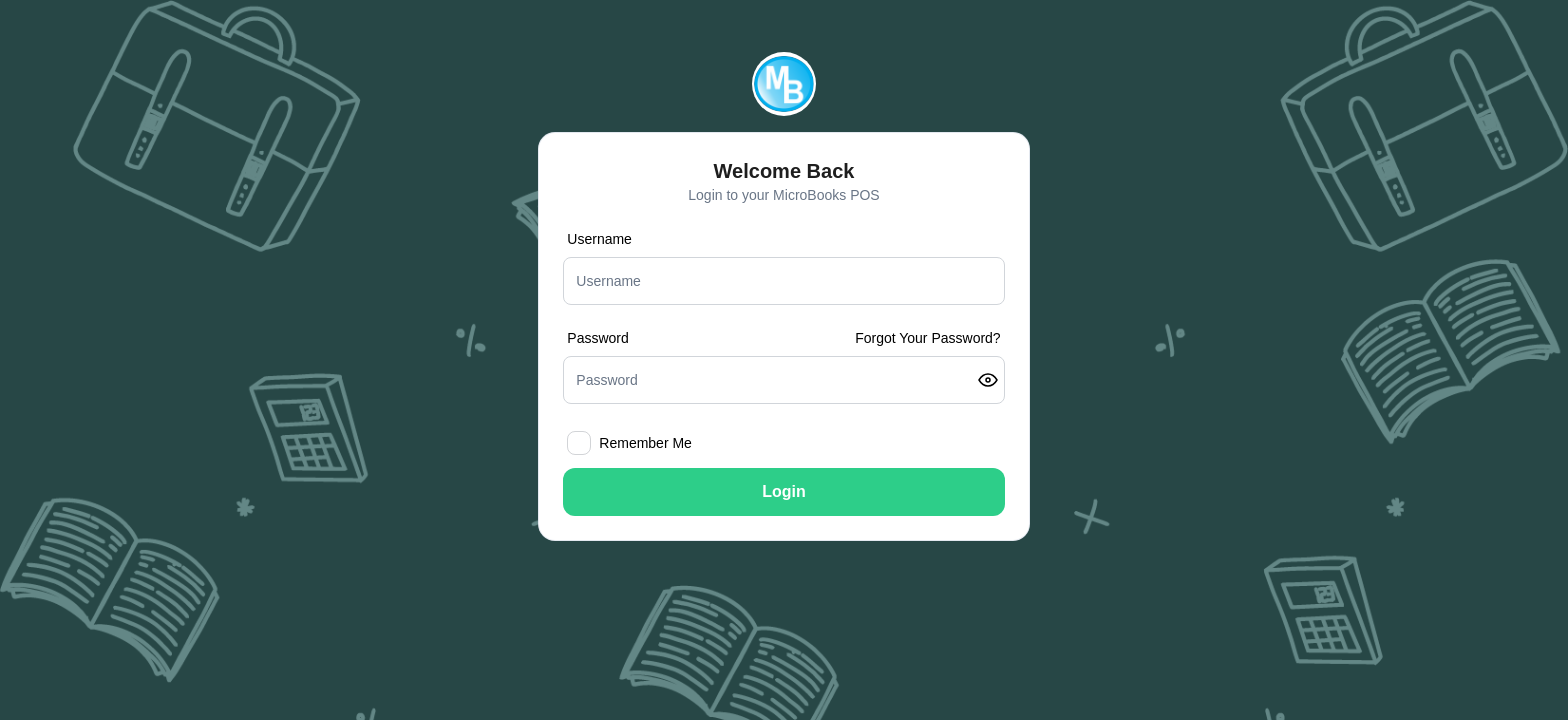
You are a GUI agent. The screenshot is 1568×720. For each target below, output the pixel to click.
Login (784, 491)
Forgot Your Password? (928, 338)
